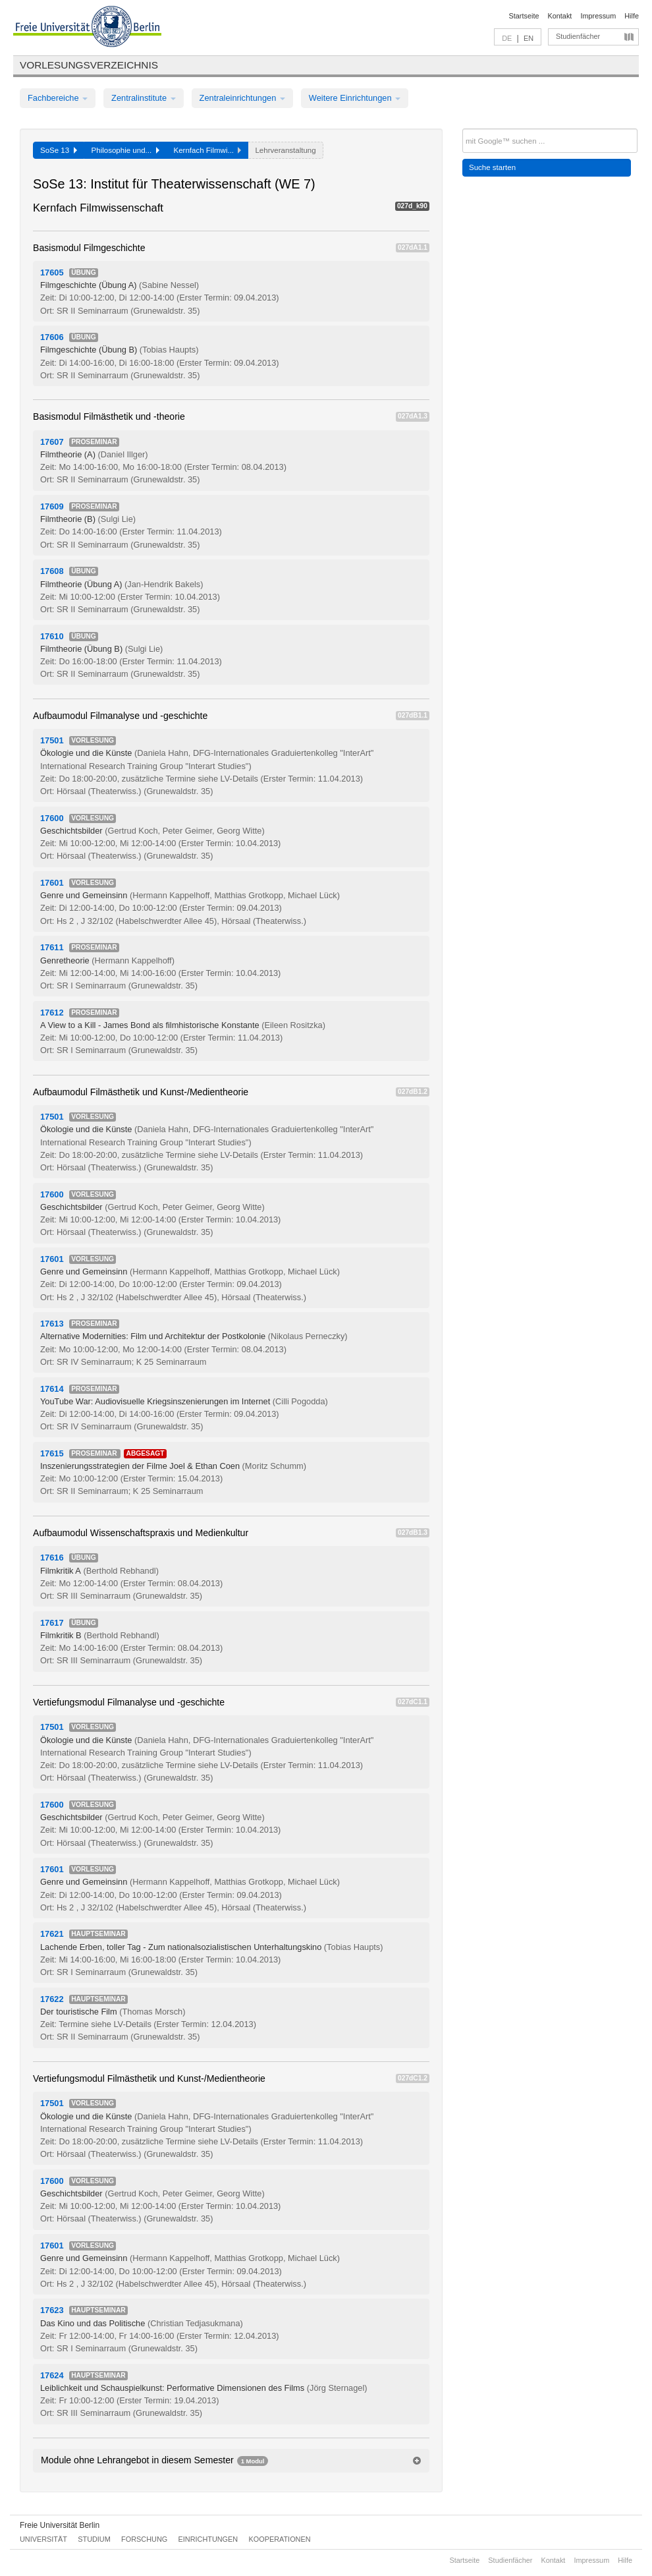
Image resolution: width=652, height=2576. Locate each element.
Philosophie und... (125, 150)
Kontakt (560, 16)
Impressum (598, 16)
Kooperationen (280, 2539)
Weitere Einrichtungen (354, 98)
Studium (94, 2539)
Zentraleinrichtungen (242, 98)
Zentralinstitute (143, 98)
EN (528, 38)
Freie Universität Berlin (59, 2525)
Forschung (144, 2539)
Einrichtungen (208, 2539)
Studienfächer (578, 36)
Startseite (524, 16)
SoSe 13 (58, 150)
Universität (43, 2539)
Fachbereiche (58, 98)
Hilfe (631, 16)
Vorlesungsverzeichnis (89, 65)
